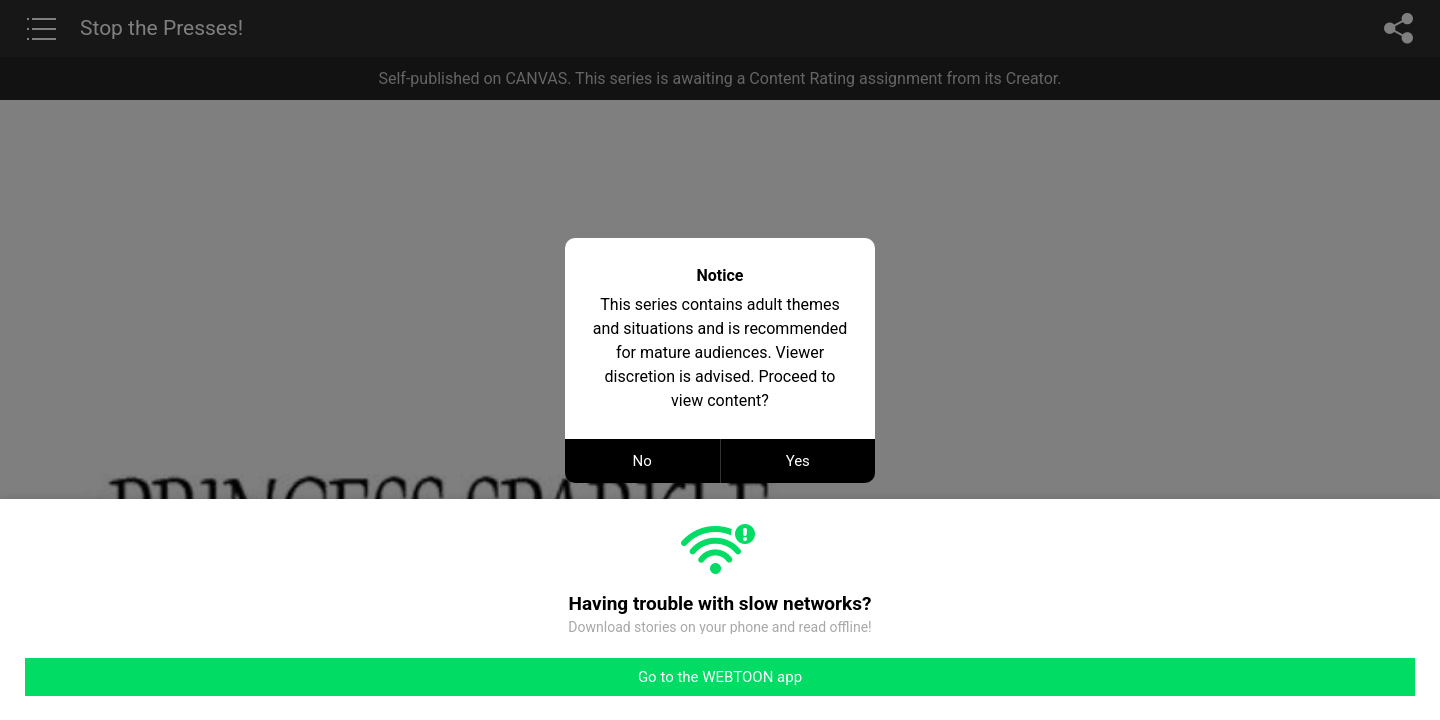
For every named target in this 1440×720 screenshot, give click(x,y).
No (642, 461)
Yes (798, 461)
